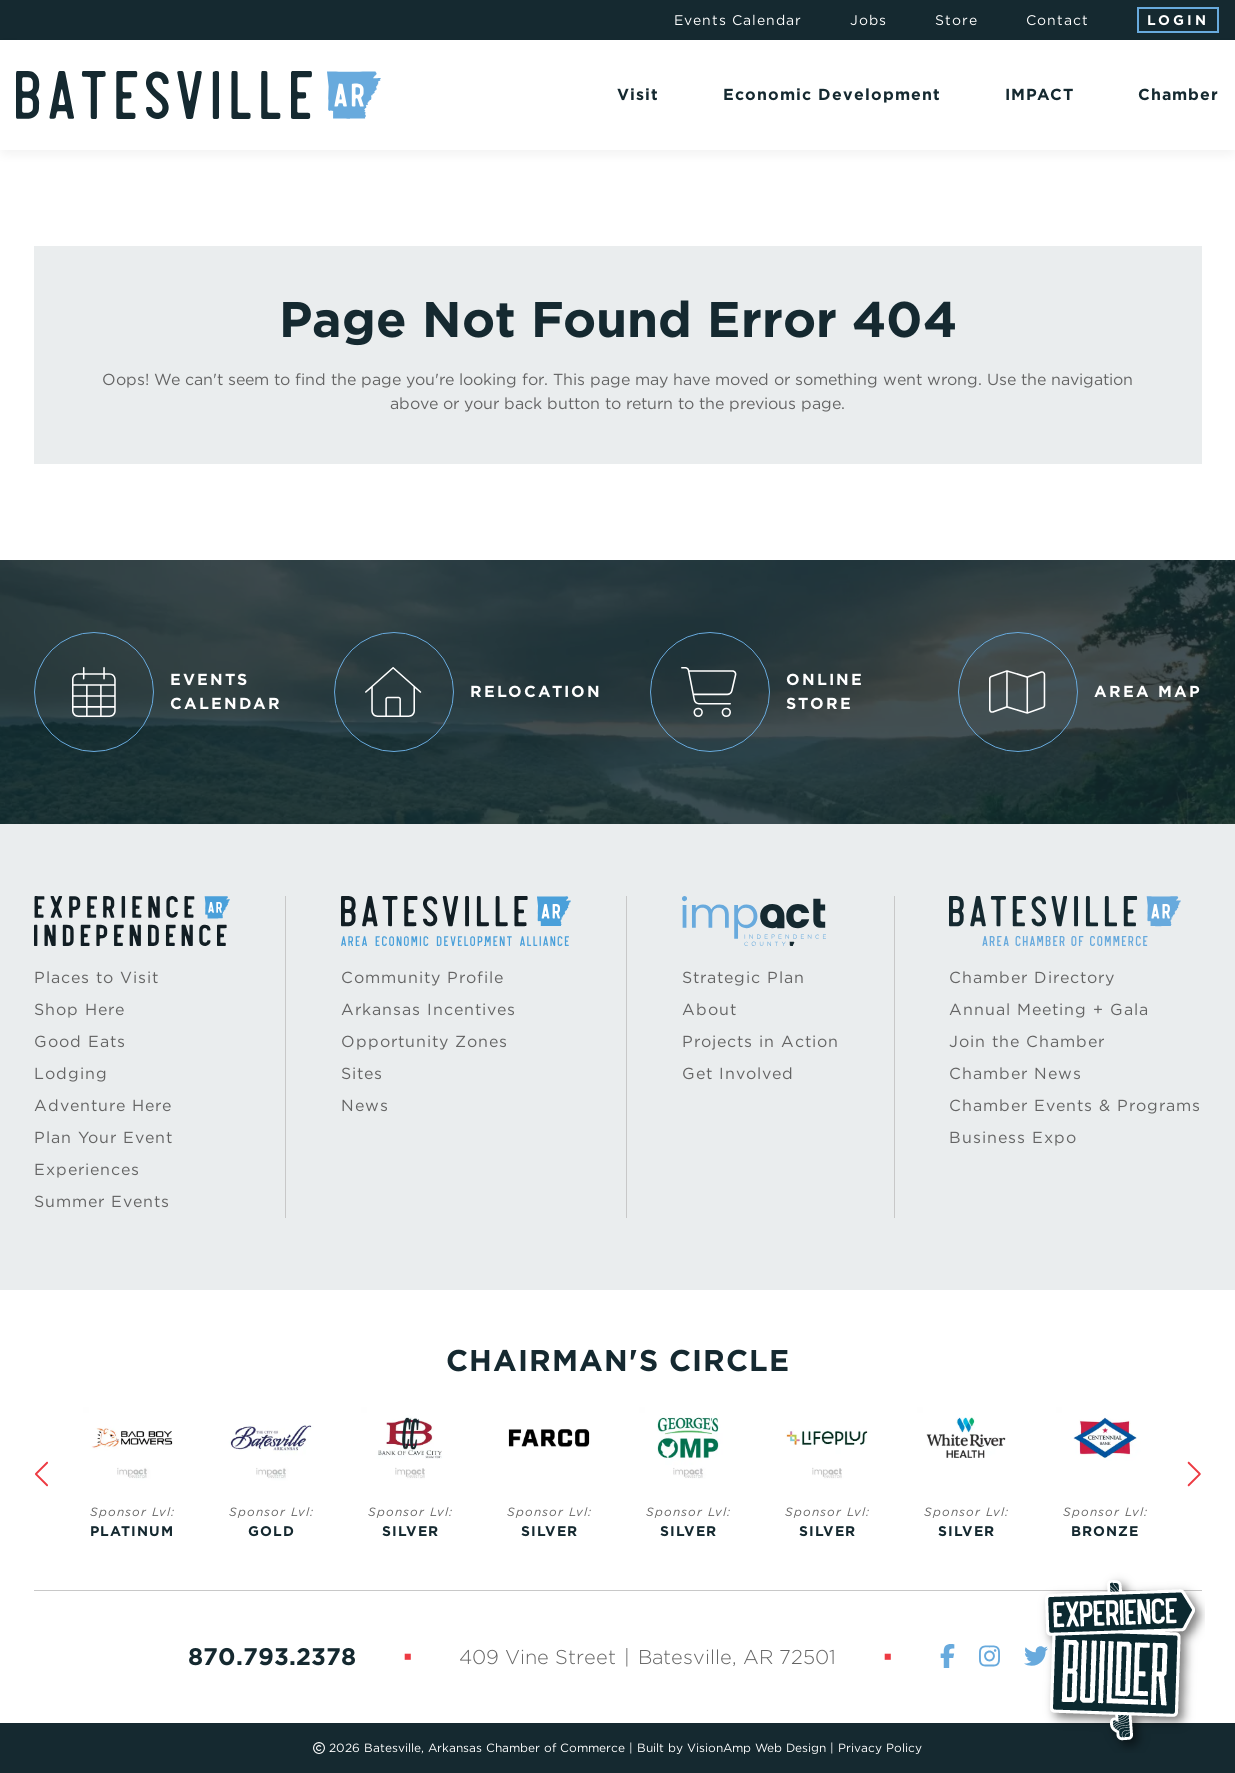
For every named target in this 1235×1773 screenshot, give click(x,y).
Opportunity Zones (424, 1041)
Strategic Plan (743, 977)
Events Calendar (738, 20)
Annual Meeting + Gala (1049, 1009)
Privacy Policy (880, 1747)
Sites (362, 1073)
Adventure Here (103, 1105)
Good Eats (80, 1041)
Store (956, 20)
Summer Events (102, 1201)
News (365, 1105)
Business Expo (1013, 1137)
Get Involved (738, 1073)
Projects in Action (760, 1041)
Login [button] (1178, 20)
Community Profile (422, 977)
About (709, 1009)
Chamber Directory (1032, 977)
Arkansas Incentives (428, 1009)
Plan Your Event (103, 1137)
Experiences (87, 1169)
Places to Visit (96, 977)
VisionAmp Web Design (756, 1747)
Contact (1057, 20)
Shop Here (79, 1009)
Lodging (71, 1073)
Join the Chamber (1027, 1041)
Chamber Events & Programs (1075, 1105)
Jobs (868, 20)
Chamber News (1015, 1073)
